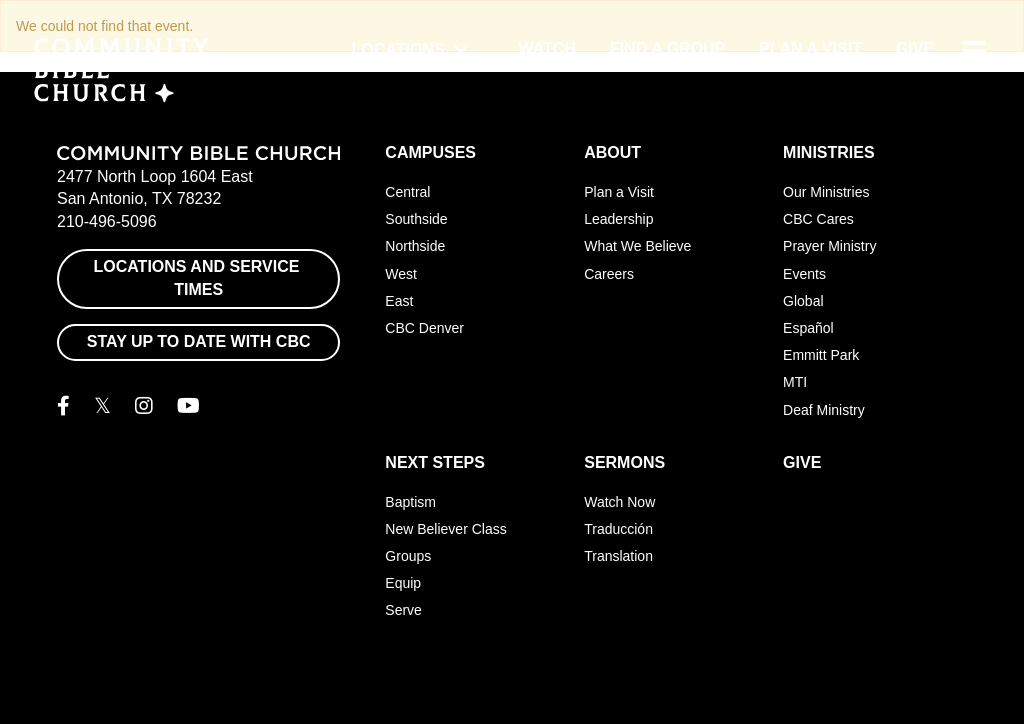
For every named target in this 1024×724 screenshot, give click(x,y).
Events (804, 274)
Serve (403, 610)
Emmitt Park (821, 355)
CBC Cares (818, 219)
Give (915, 48)
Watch (547, 48)
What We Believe (637, 246)
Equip (403, 583)
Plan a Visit (810, 48)
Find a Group (667, 48)
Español (808, 328)
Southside (416, 219)
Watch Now (619, 502)
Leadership (618, 219)
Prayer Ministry (829, 246)
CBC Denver (424, 328)
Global (803, 301)
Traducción (618, 529)
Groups (408, 556)
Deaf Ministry (824, 410)
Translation (618, 556)
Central (407, 192)
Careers (609, 274)
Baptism (410, 502)
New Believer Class (445, 529)
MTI (795, 382)
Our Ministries (826, 192)
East (399, 301)
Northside (415, 246)
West (401, 274)
